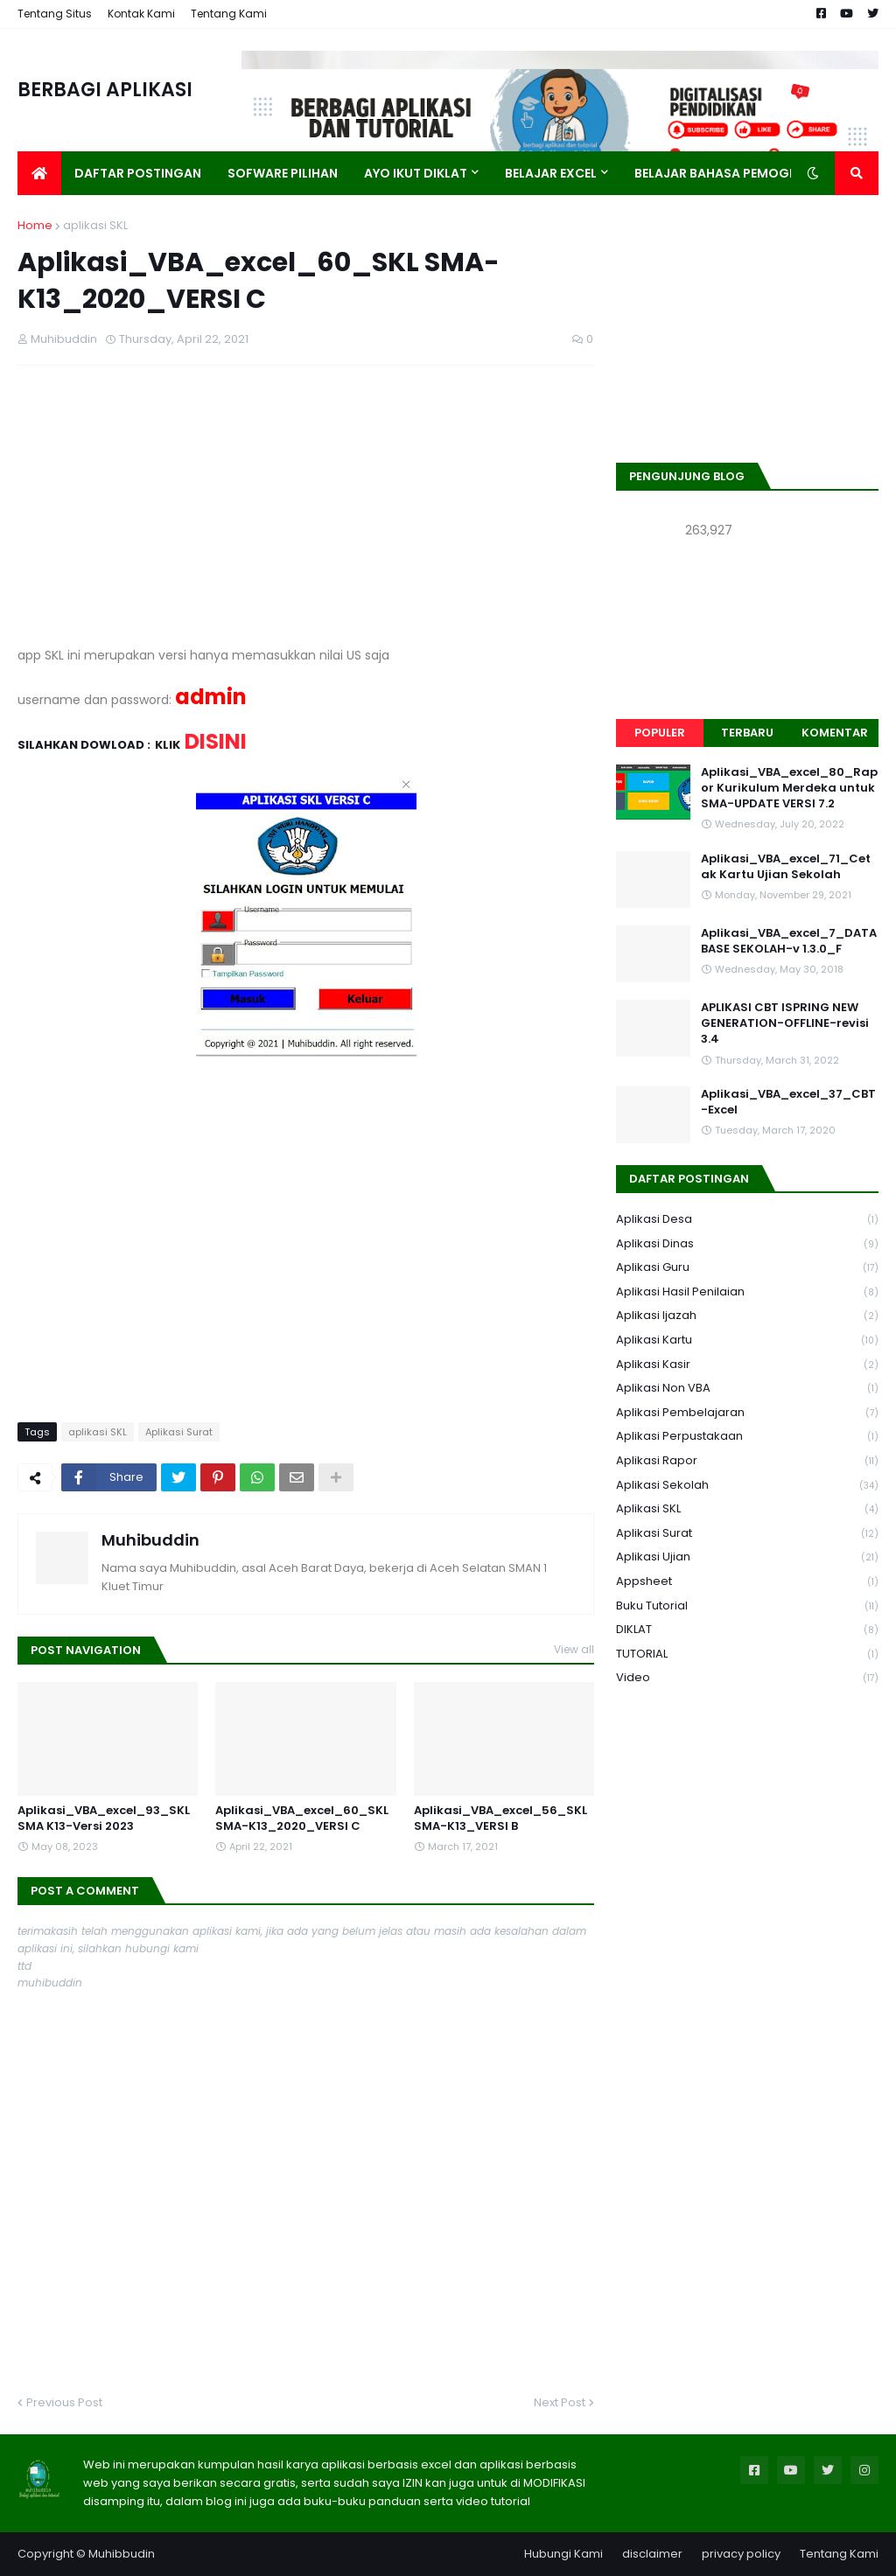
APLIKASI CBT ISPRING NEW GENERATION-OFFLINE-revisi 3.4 (785, 1023)
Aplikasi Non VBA (747, 1388)
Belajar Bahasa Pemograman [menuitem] (734, 173)
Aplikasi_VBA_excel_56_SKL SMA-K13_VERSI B (500, 1818)
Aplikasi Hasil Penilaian (747, 1292)
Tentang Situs (55, 13)
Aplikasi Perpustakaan (747, 1437)
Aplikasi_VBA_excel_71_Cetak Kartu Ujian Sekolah (786, 867)
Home (35, 225)
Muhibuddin (151, 1540)
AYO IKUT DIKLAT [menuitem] (415, 173)
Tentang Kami (229, 13)
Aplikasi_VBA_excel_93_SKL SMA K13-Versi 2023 (104, 1818)
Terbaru (747, 732)
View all (574, 1649)
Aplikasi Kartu (747, 1340)
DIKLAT (747, 1630)
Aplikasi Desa (747, 1220)
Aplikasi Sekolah (747, 1485)
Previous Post (64, 2402)
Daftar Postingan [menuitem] (137, 173)
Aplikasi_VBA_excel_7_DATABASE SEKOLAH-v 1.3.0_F (789, 941)
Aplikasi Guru (747, 1268)
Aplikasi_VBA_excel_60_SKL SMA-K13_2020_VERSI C (301, 1818)
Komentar (835, 732)
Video (747, 1677)
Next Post (559, 2402)
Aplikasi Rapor (747, 1461)
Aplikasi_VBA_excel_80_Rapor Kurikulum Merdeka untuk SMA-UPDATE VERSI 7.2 (789, 788)
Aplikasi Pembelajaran (747, 1413)
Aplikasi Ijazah (747, 1316)
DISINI (216, 741)
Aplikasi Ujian (747, 1557)
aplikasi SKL (95, 225)
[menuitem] (39, 173)
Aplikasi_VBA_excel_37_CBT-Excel (788, 1102)
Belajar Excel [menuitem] (551, 173)
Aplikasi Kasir (747, 1365)
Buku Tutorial (747, 1606)
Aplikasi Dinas (747, 1244)
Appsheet (747, 1582)
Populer (659, 732)
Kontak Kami (141, 13)
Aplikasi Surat (179, 1432)
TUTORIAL (747, 1654)
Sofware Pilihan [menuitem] (283, 173)
